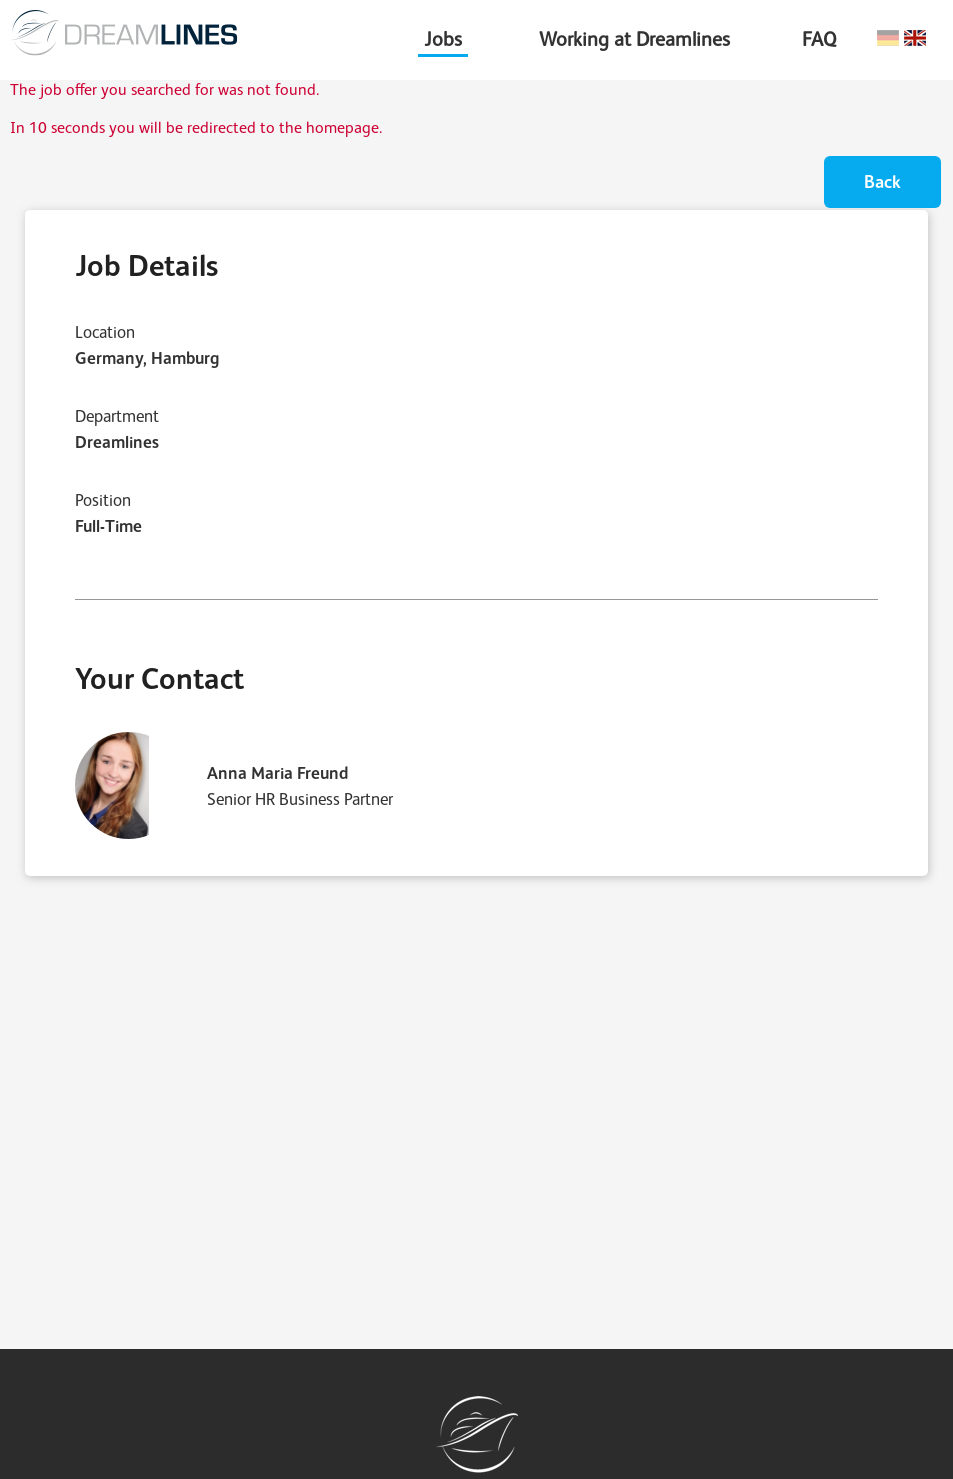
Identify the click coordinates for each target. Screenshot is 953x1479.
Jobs (443, 39)
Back (882, 181)
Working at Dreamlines (634, 39)
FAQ (819, 39)
